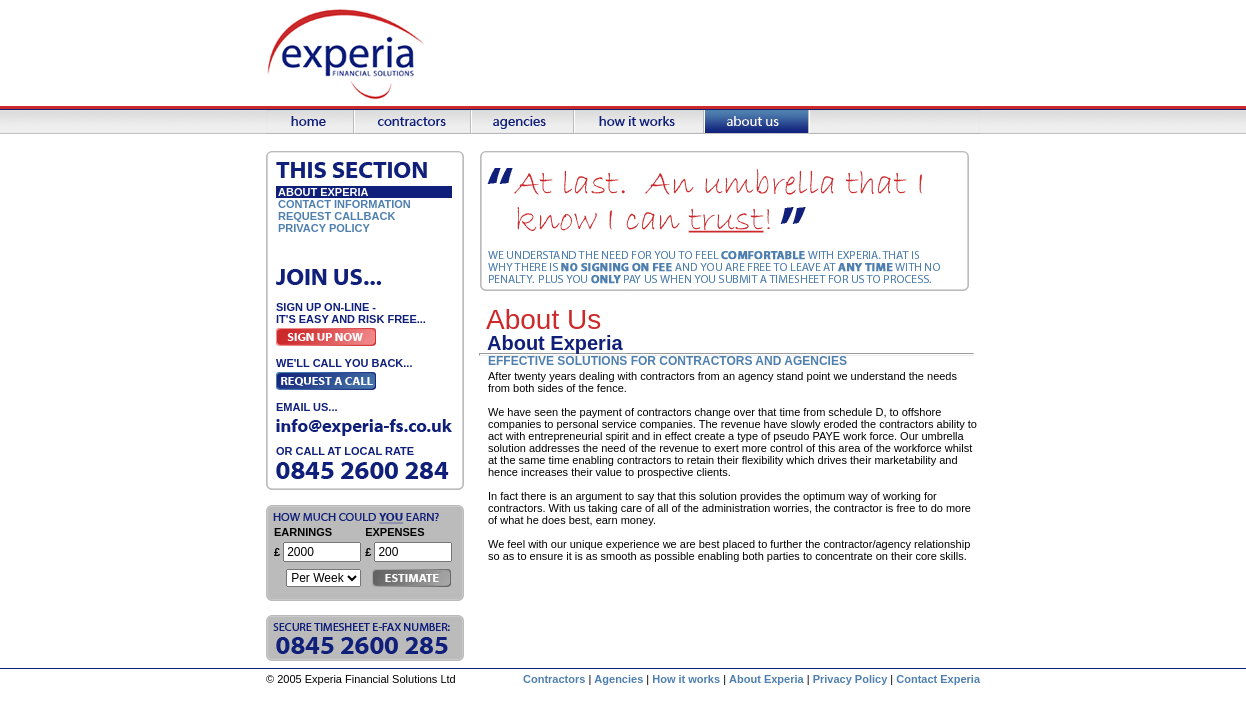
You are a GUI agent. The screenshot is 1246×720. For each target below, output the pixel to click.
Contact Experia (938, 679)
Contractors (554, 679)
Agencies (618, 679)
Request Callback (336, 216)
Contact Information (344, 204)
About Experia (766, 679)
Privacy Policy (324, 228)
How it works (686, 679)
